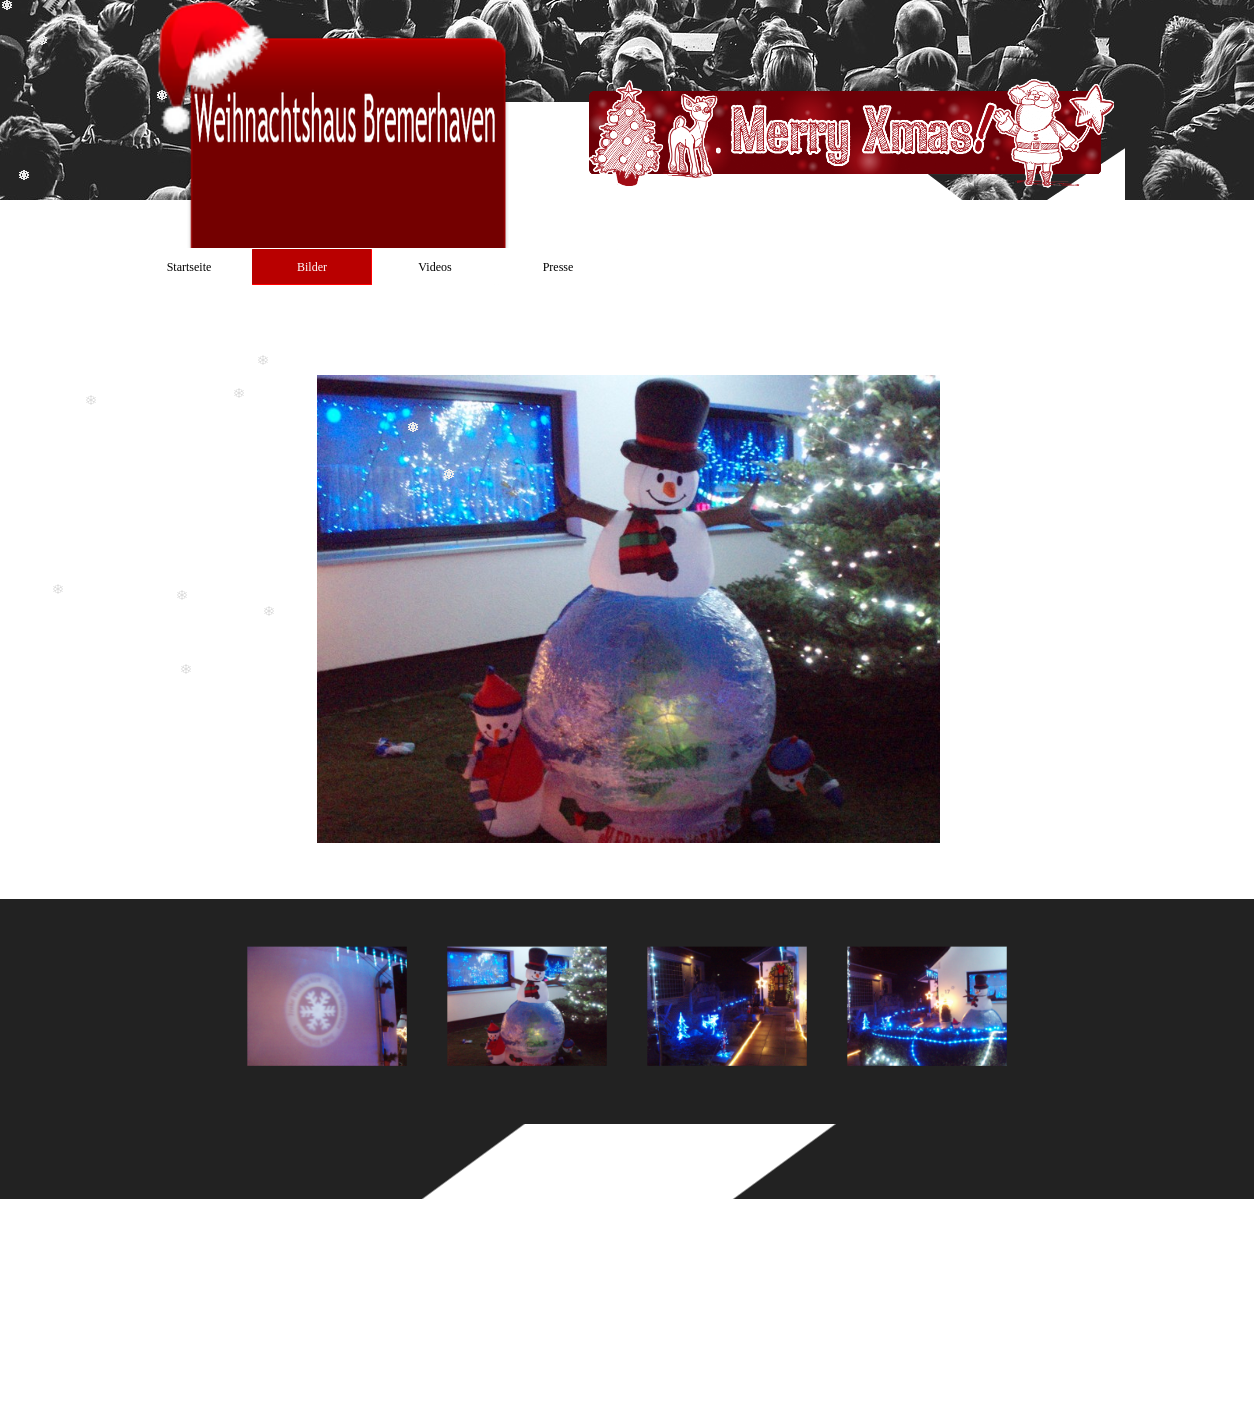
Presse (558, 267)
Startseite (189, 267)
